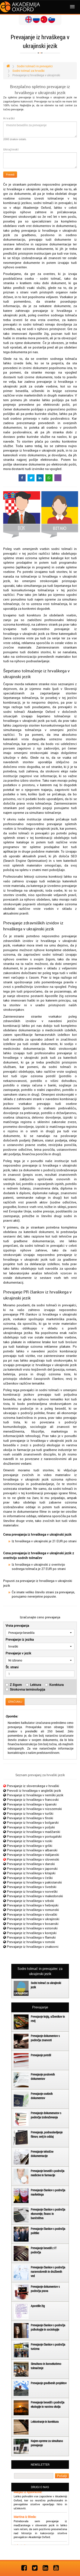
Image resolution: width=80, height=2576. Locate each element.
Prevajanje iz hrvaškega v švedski (31, 1887)
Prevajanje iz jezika (20, 1639)
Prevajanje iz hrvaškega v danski (31, 1864)
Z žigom (16, 1684)
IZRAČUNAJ (15, 1701)
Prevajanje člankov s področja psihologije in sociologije (48, 2327)
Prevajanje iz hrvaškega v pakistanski (34, 1882)
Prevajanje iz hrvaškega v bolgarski (33, 1822)
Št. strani (12, 1667)
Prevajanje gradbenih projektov (49, 2383)
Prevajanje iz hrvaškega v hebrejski (32, 1905)
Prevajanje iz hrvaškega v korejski (32, 1933)
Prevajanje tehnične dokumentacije (42, 2153)
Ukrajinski (11, 149)
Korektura (56, 1684)
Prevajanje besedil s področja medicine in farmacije (47, 2173)
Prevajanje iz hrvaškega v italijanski (33, 1854)
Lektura (35, 1684)
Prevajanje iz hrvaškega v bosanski (32, 1923)
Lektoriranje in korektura (45, 2422)
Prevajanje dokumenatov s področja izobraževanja (46, 2115)
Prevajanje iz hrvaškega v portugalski (34, 1836)
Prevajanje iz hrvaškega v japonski (32, 1868)
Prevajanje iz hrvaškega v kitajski (31, 1873)
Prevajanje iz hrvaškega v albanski (32, 1850)
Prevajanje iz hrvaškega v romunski (33, 1910)
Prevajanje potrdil (41, 2055)
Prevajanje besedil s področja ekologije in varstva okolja (47, 2404)
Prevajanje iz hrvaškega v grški (29, 1845)
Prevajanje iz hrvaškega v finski (30, 1818)
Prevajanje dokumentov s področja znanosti (45, 2038)
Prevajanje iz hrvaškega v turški (30, 1813)
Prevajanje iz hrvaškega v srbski (30, 1901)
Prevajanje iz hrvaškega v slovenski (33, 1859)
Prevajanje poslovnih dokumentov (43, 2076)
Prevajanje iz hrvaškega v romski (31, 1942)
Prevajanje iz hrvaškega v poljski (31, 1827)
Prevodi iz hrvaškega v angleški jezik (34, 1790)
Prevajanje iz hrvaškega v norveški (32, 1891)
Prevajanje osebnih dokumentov (42, 2096)
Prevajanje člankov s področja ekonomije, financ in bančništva (48, 2213)
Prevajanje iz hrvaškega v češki (30, 1878)
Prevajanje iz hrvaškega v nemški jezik (35, 1795)
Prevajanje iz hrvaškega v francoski (33, 1799)
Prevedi (10, 174)
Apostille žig (38, 2306)
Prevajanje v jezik (18, 1653)
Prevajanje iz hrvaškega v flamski (31, 1937)
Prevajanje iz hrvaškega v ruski (29, 1841)
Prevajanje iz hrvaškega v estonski (32, 1928)
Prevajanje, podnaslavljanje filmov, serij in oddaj (47, 2134)
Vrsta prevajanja (17, 1625)
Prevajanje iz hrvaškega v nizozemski (34, 1809)
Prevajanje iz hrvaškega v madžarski (33, 1831)
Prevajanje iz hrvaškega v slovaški (32, 1914)
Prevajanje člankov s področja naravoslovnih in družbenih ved (48, 2271)
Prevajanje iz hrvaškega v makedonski (35, 1896)
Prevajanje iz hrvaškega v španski (32, 1804)
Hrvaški (9, 118)
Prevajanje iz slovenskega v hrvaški (33, 1786)
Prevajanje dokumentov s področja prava (45, 2289)
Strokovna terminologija (27, 1689)
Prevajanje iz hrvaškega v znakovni (32, 1946)
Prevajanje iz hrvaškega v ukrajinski (33, 1919)
